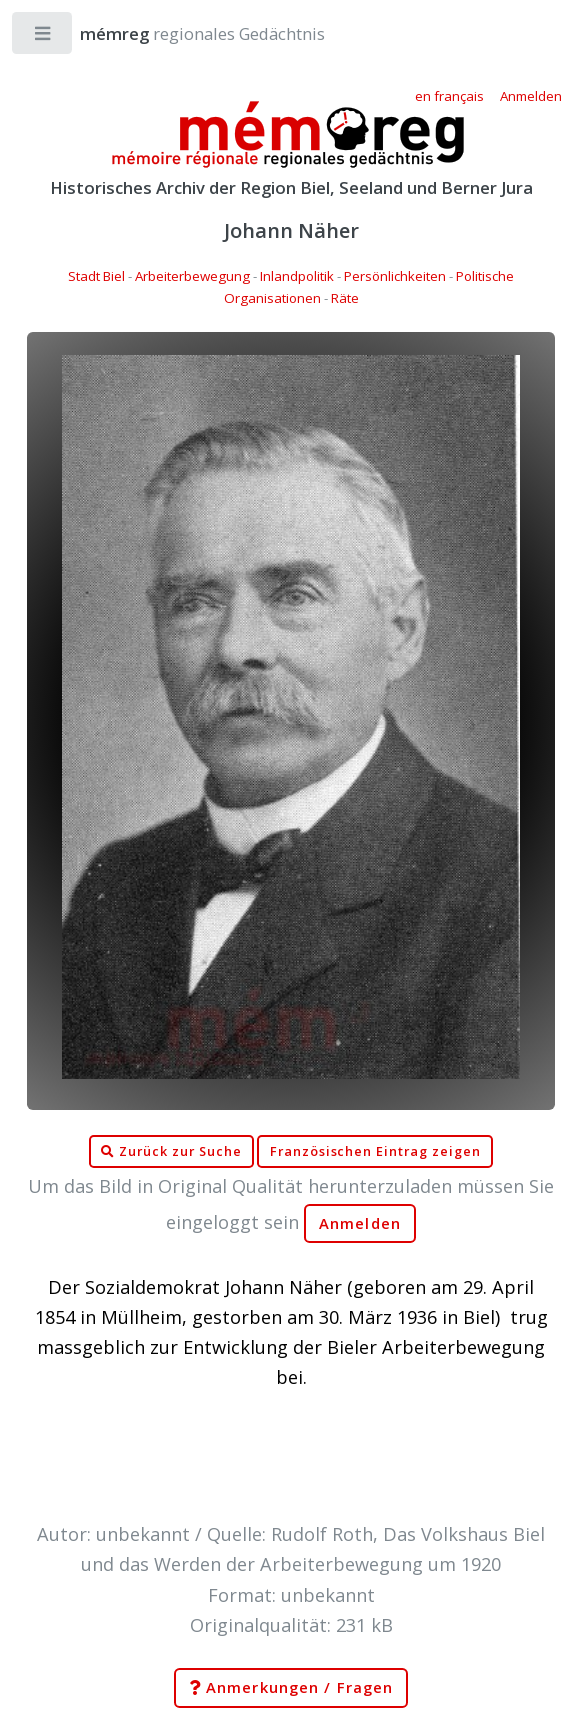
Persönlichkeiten (395, 276)
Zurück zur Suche (171, 1152)
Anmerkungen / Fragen (291, 1688)
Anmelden (360, 1223)
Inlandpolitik (297, 276)
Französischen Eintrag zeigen (375, 1151)
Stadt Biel (96, 276)
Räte (345, 298)
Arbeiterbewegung (192, 276)
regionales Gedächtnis (182, 33)
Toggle (43, 37)
